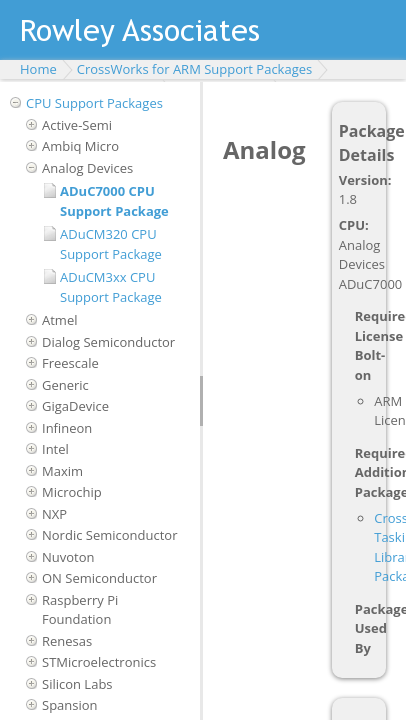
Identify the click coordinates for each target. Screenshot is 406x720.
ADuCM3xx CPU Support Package (111, 287)
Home (38, 69)
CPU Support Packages (94, 103)
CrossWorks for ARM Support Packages (194, 69)
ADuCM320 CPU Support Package (111, 244)
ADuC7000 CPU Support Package (114, 201)
